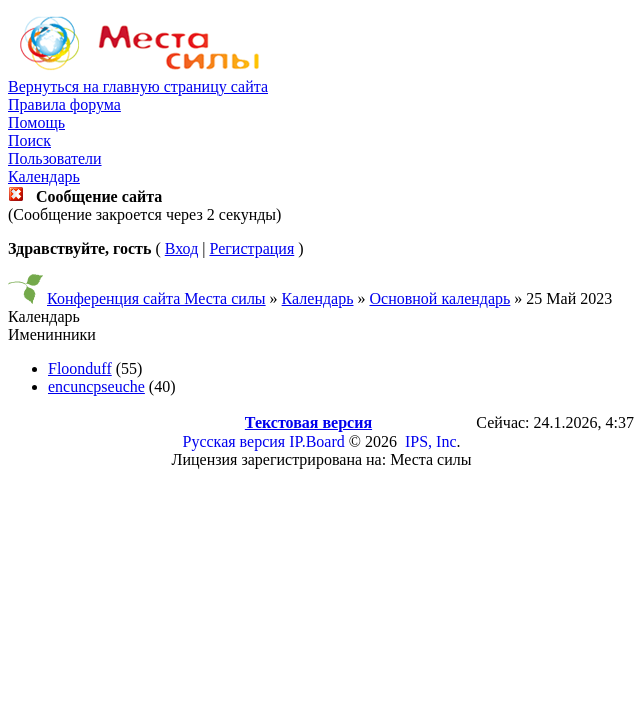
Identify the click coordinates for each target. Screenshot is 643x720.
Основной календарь (440, 298)
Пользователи (55, 158)
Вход (182, 248)
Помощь (36, 122)
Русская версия (234, 441)
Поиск (29, 140)
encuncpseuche (96, 386)
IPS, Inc (431, 441)
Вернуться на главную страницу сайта (138, 86)
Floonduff (80, 368)
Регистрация (251, 248)
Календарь (44, 176)
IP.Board (317, 441)
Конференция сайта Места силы (156, 298)
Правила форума (64, 104)
